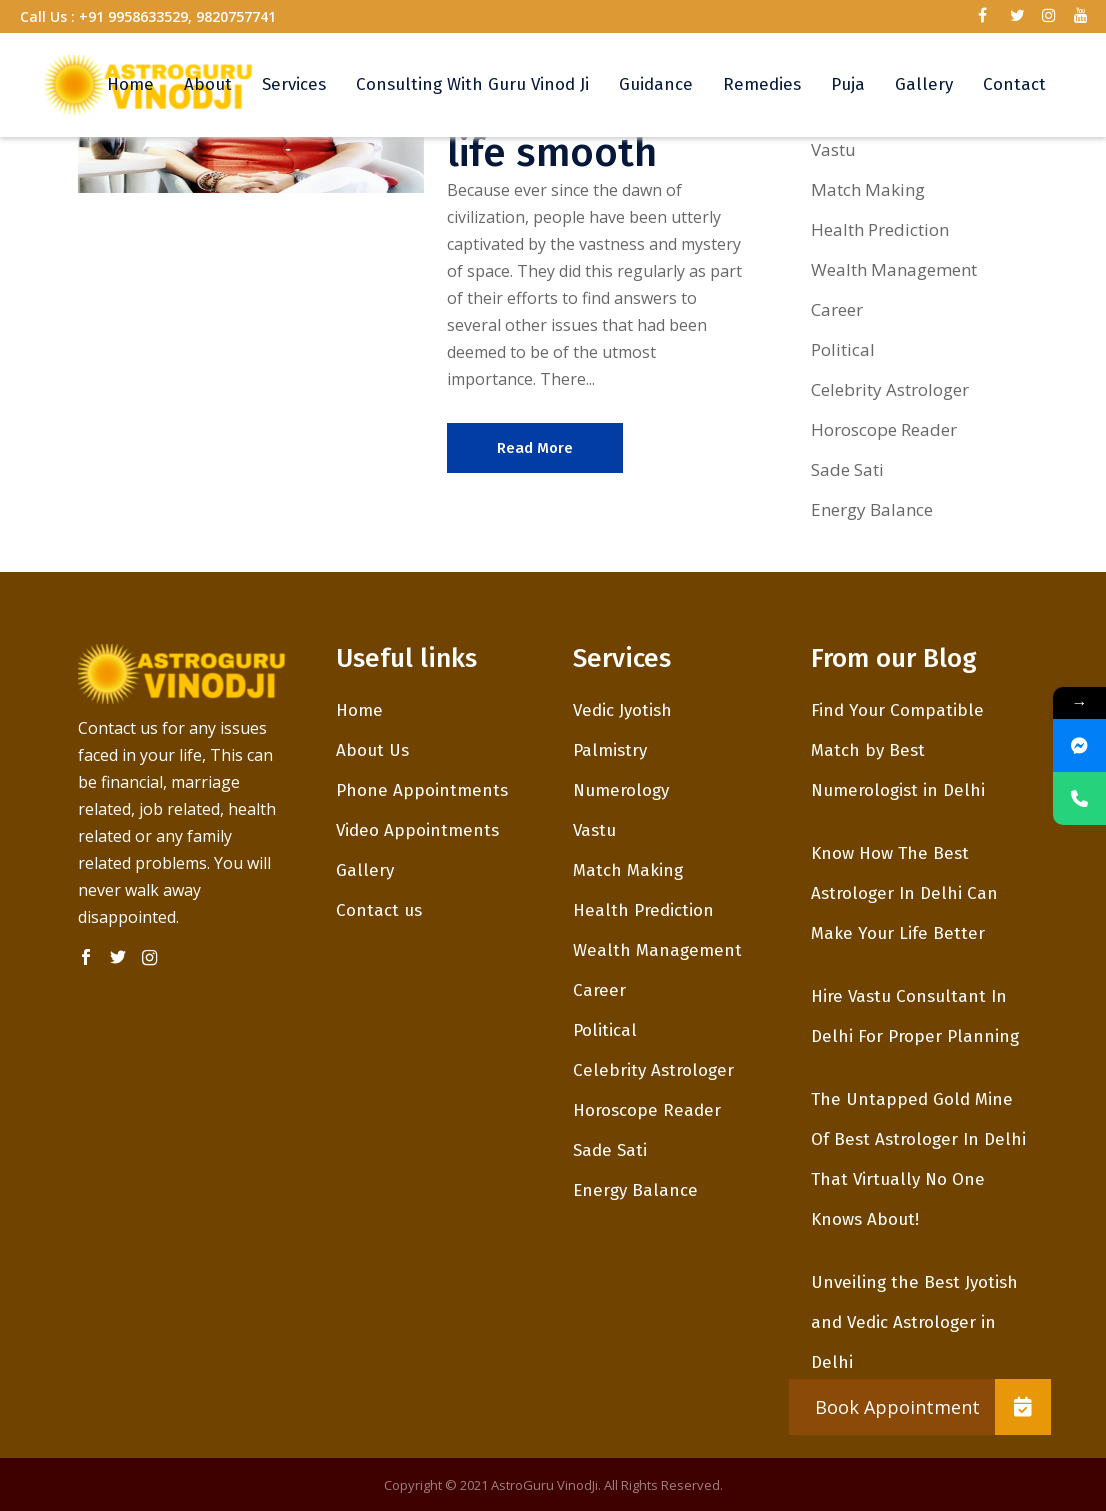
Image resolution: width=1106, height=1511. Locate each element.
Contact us (379, 910)
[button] (1023, 1407)
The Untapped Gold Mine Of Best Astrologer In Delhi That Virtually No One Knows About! (918, 1159)
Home (359, 710)
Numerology (621, 790)
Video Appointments (417, 830)
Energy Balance (872, 509)
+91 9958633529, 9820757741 (177, 16)
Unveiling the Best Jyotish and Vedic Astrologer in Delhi (914, 1322)
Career (837, 309)
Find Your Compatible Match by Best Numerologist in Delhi (898, 750)
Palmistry (610, 750)
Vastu (833, 149)
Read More (535, 448)
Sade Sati (847, 469)
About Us (372, 750)
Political (843, 349)
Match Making (868, 189)
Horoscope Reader (884, 429)
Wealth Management (894, 269)
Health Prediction (880, 229)
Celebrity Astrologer (890, 389)
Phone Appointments (422, 790)
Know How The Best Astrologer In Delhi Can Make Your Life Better (904, 893)
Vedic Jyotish (622, 710)
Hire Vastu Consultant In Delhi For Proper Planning (915, 1016)
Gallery (365, 870)
